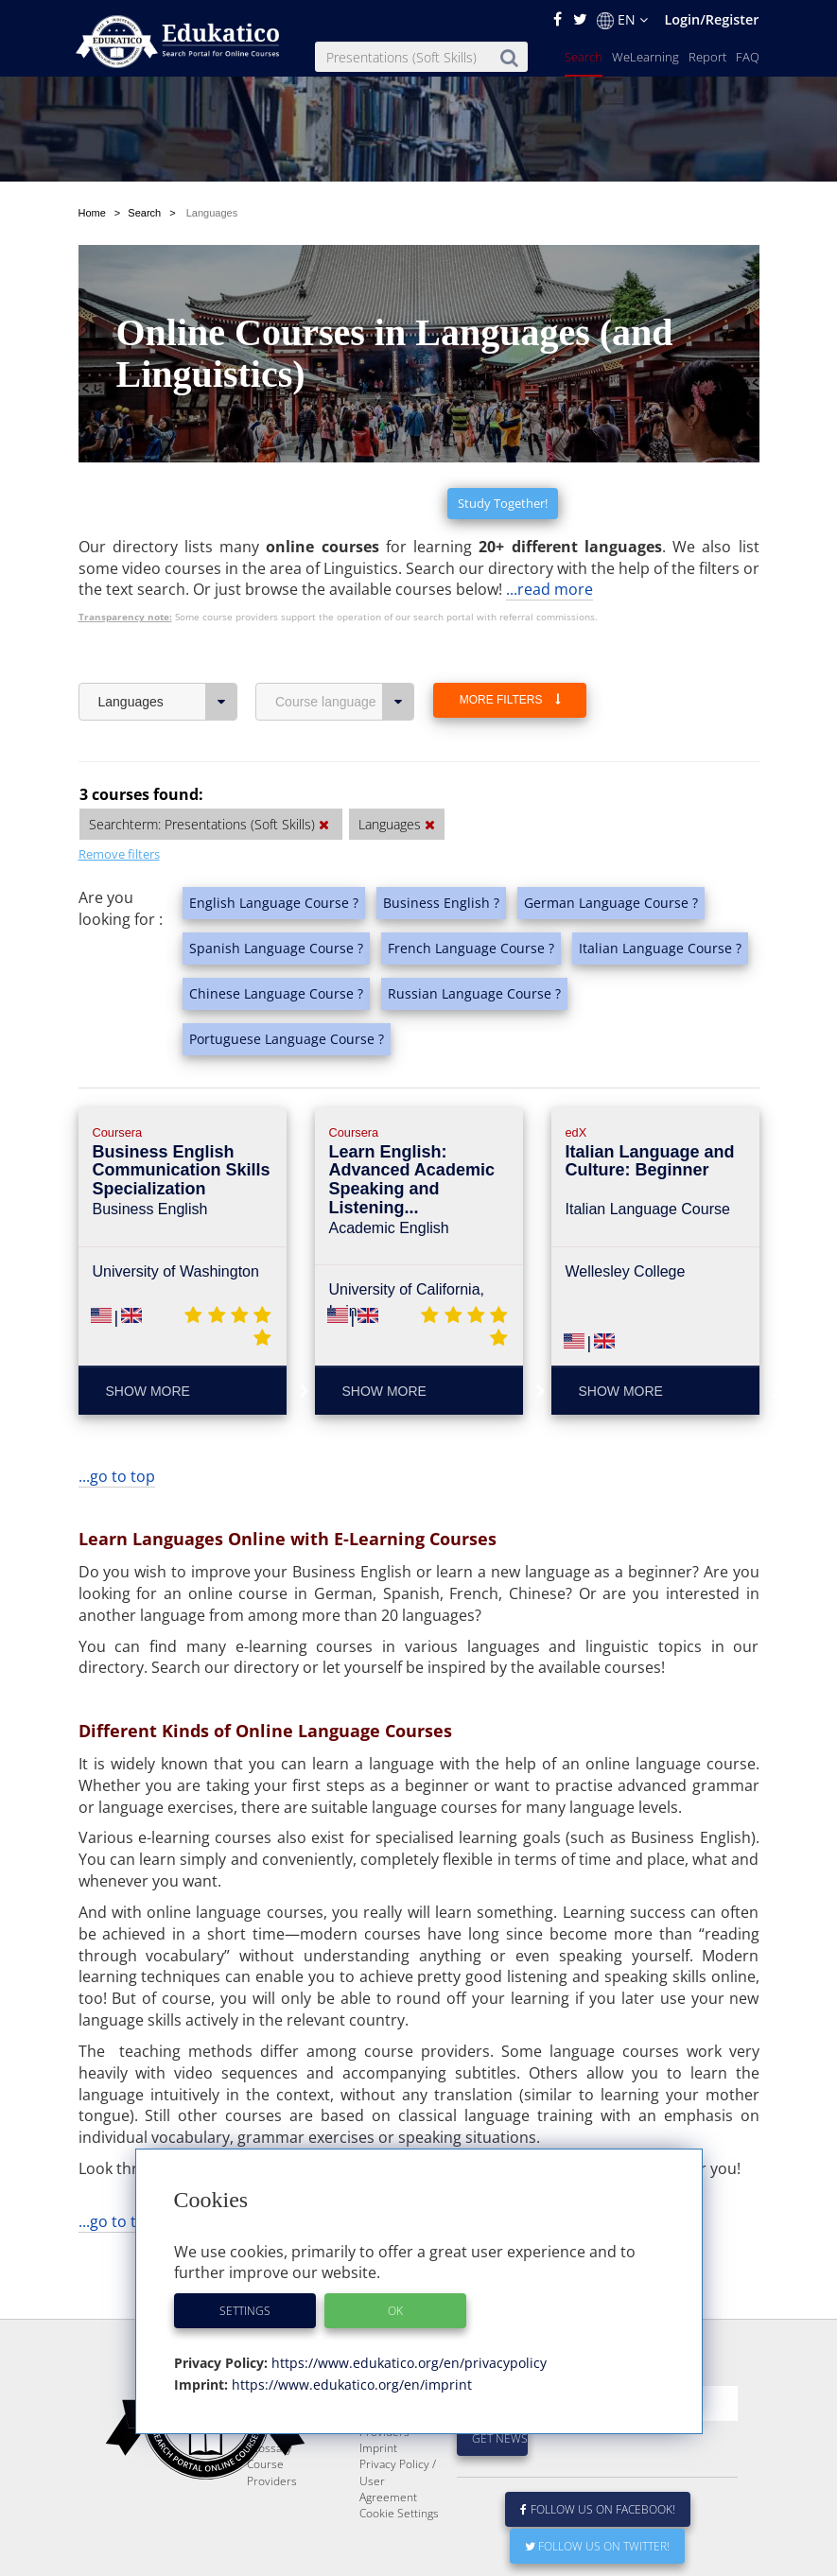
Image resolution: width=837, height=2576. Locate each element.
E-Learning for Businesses (395, 2437)
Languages (167, 702)
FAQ (747, 56)
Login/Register (711, 19)
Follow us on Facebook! (598, 2555)
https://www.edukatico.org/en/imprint (350, 2384)
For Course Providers (387, 2469)
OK (395, 2311)
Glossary (269, 2493)
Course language (344, 702)
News (261, 2461)
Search (583, 56)
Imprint (378, 2493)
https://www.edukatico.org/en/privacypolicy (407, 2363)
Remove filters (119, 853)
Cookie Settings (399, 2558)
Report (707, 56)
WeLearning (645, 56)
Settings (244, 2311)
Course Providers (272, 2517)
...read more (549, 589)
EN (622, 19)
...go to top (116, 1476)
